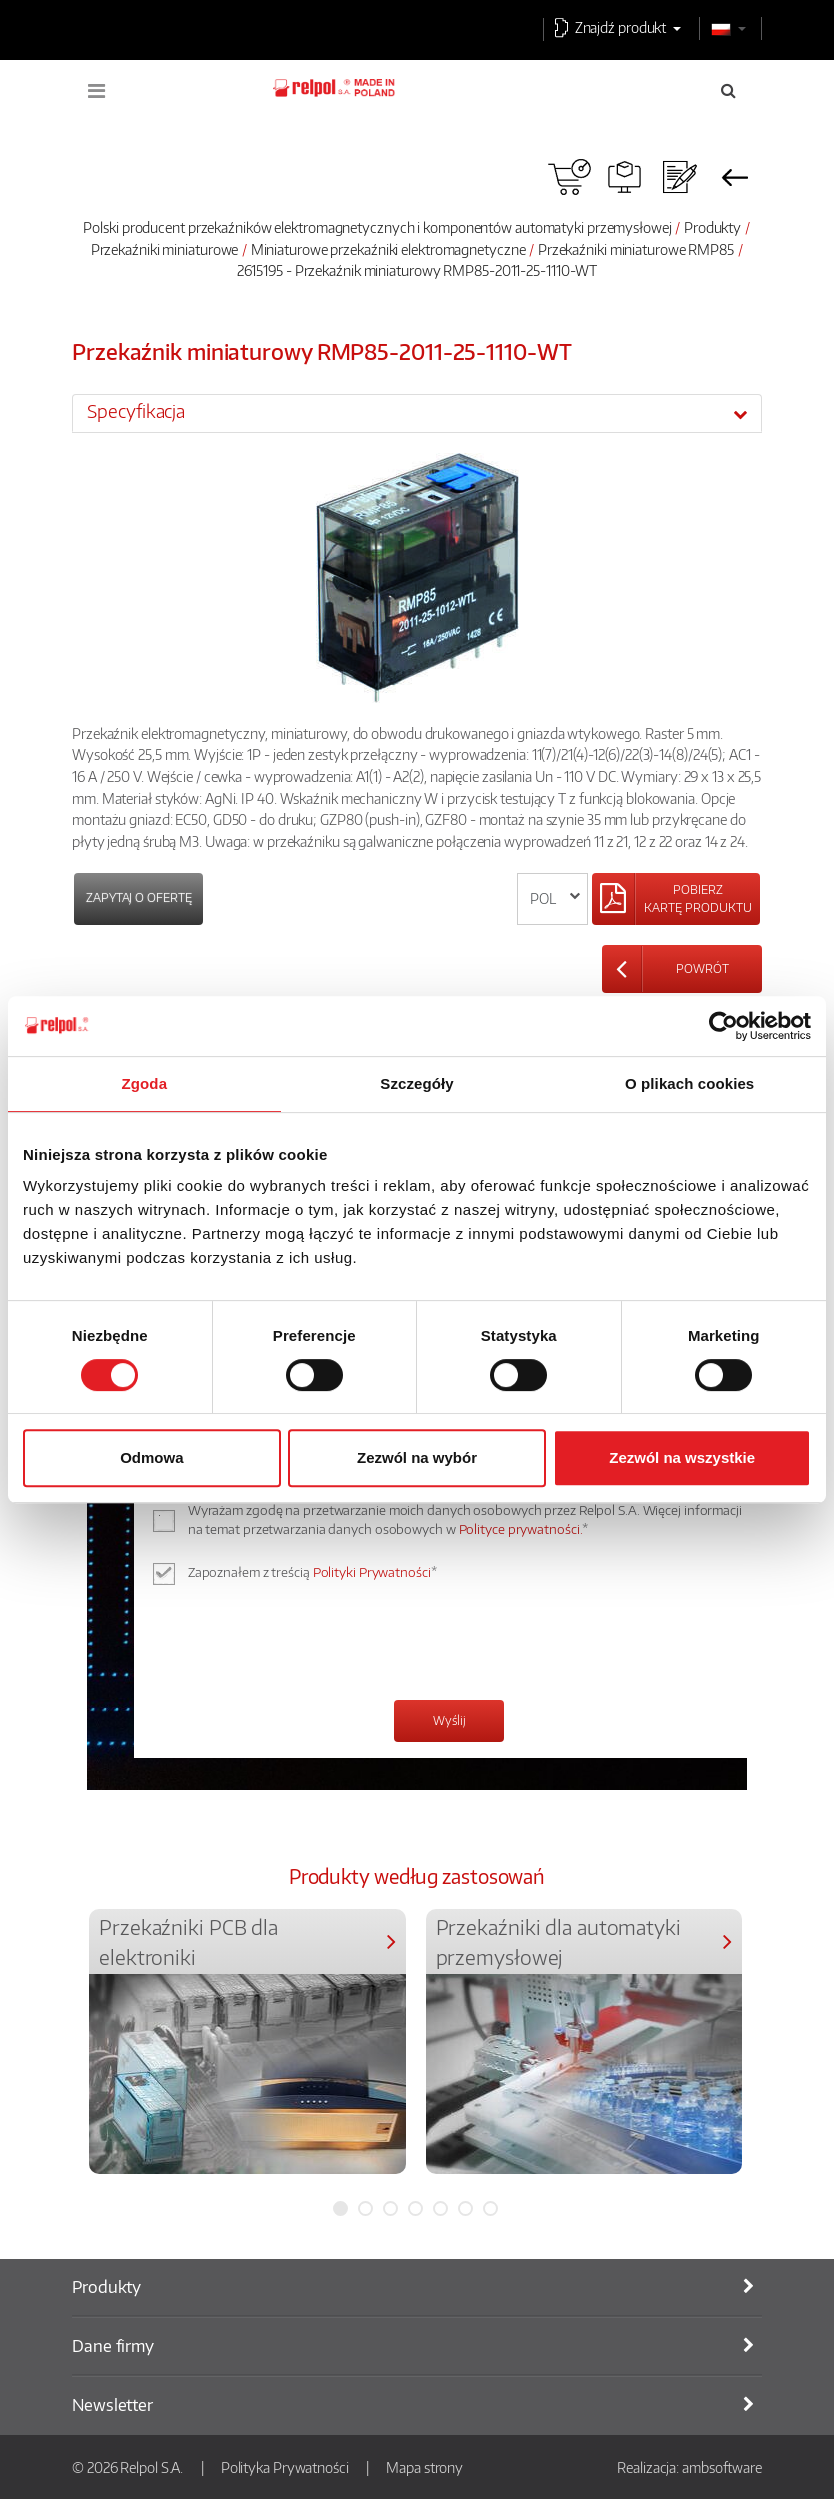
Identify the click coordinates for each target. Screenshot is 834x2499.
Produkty (712, 227)
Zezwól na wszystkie (682, 1457)
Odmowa (151, 1457)
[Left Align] (676, 899)
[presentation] (317, 1645)
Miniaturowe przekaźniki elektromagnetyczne (388, 249)
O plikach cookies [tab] (689, 1083)
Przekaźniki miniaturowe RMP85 (636, 249)
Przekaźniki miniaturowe (165, 249)
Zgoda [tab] (145, 1083)
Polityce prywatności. (521, 1529)
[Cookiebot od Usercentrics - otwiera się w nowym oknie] (723, 1026)
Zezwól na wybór (417, 1457)
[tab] (417, 413)
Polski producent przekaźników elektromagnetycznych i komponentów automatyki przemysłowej (377, 227)
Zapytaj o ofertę (138, 897)
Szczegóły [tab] (416, 1083)
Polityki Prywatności (372, 1572)
